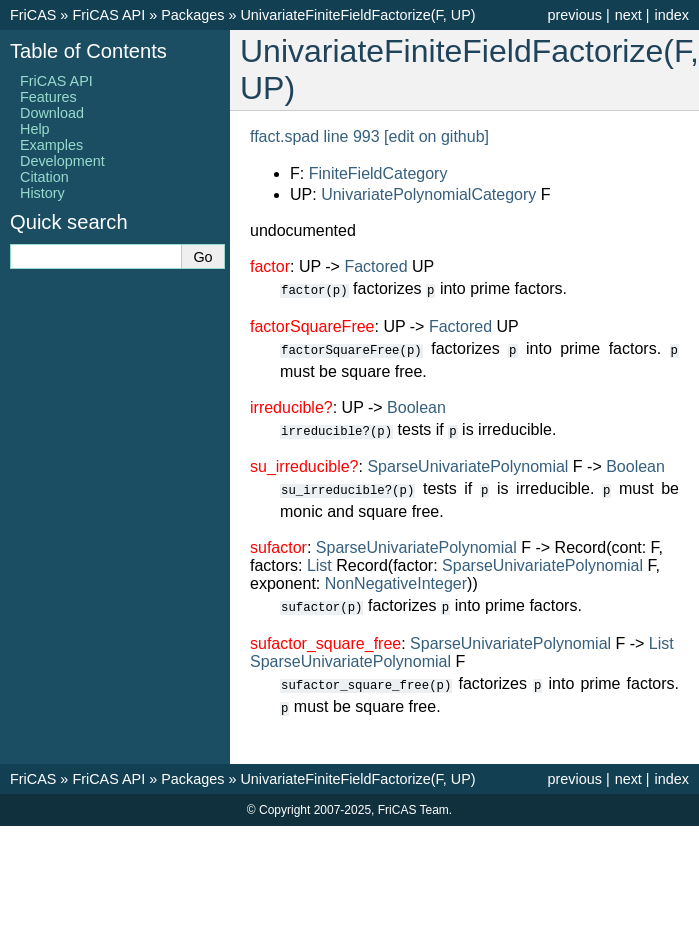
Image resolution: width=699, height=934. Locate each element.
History (42, 193)
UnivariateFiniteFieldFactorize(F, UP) (357, 15)
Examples (51, 145)
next (628, 15)
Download (52, 113)
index (672, 15)
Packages (192, 15)
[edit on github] (436, 136)
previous (574, 15)
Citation (44, 177)
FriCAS (33, 15)
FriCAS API (108, 15)
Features (48, 97)
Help (35, 129)
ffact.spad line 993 (315, 136)
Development (62, 161)
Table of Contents (88, 51)
